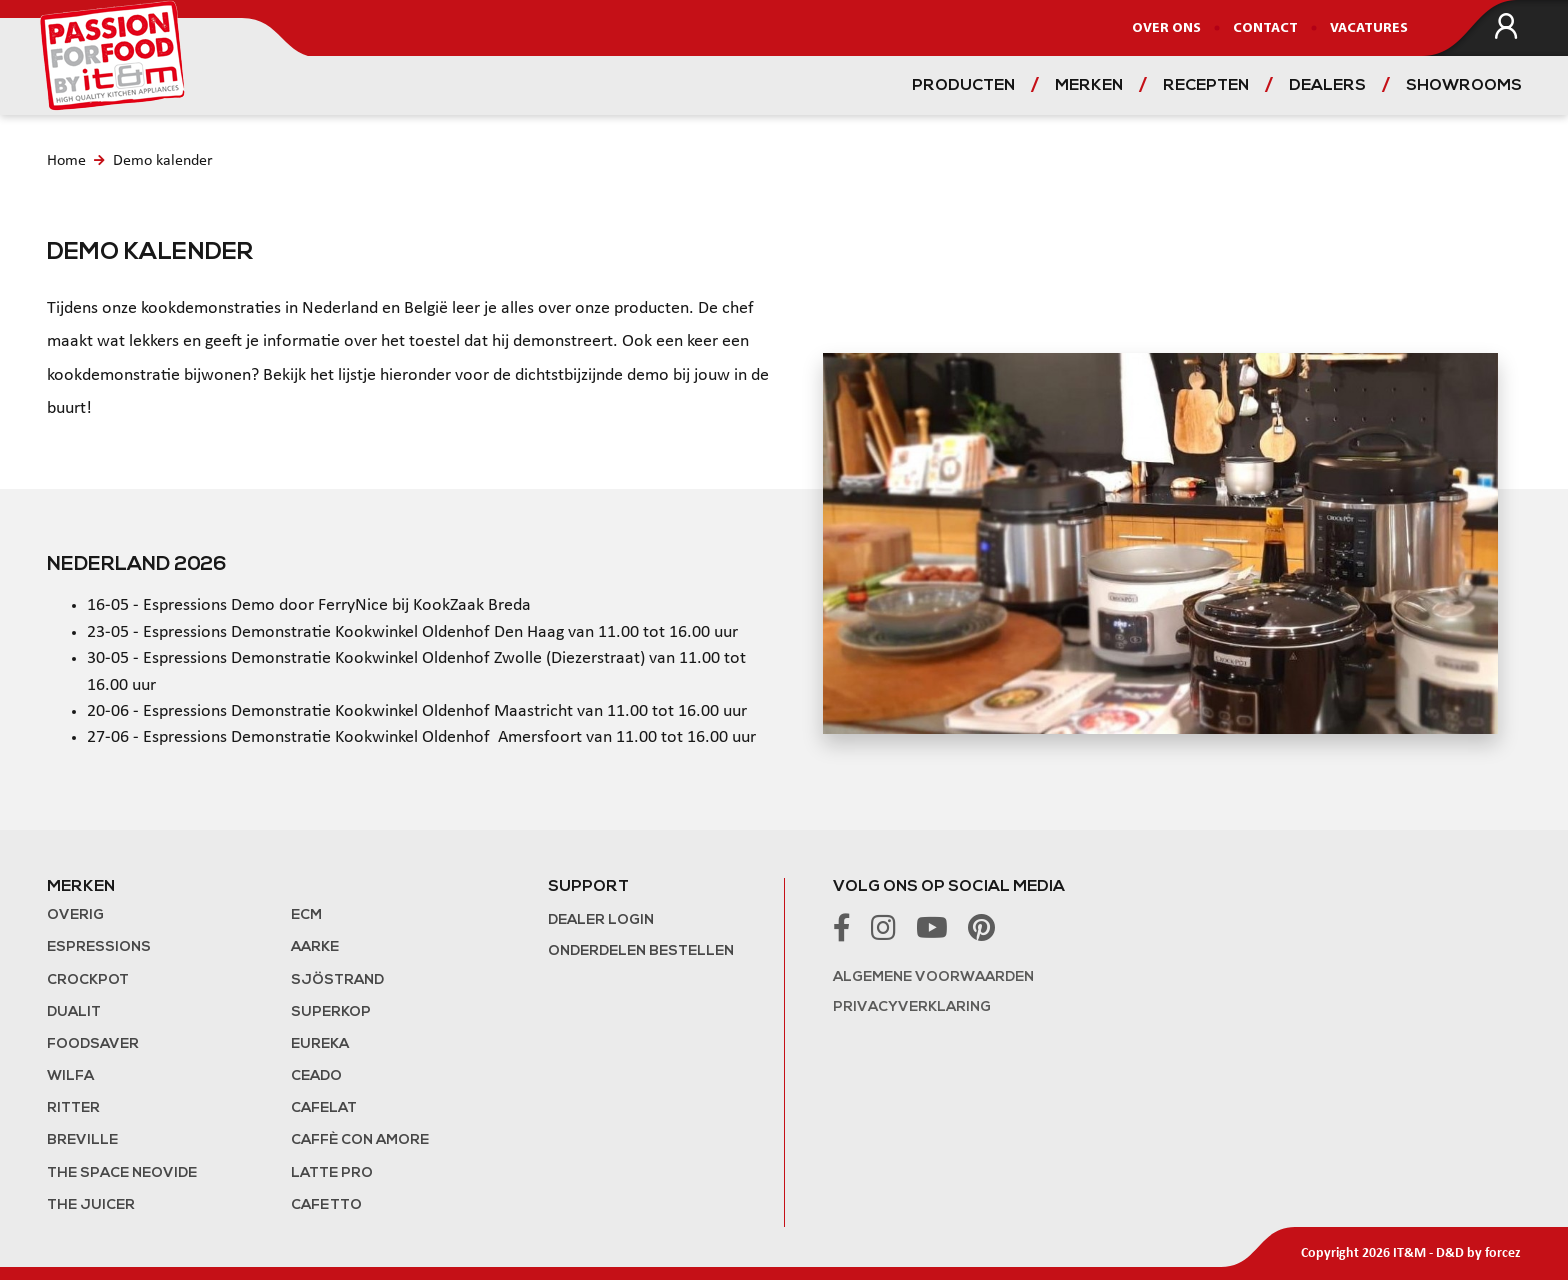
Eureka (320, 1044)
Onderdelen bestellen (641, 951)
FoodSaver (93, 1044)
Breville (82, 1140)
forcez (1503, 1253)
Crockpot (88, 980)
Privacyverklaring (912, 1007)
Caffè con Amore (360, 1140)
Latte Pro (332, 1173)
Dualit (74, 1012)
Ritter (73, 1108)
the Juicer (91, 1205)
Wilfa (70, 1076)
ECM (306, 915)
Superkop (331, 1012)
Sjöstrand (337, 980)
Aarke (315, 947)
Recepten (1206, 86)
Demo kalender (163, 161)
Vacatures (1369, 28)
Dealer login (601, 920)
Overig (75, 915)
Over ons (1166, 28)
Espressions (99, 947)
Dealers (1327, 86)
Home (66, 161)
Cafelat (324, 1108)
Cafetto (326, 1205)
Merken (1089, 86)
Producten (963, 86)
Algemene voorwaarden (933, 977)
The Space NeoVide (122, 1173)
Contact (1265, 28)
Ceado (316, 1076)
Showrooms (1464, 86)
